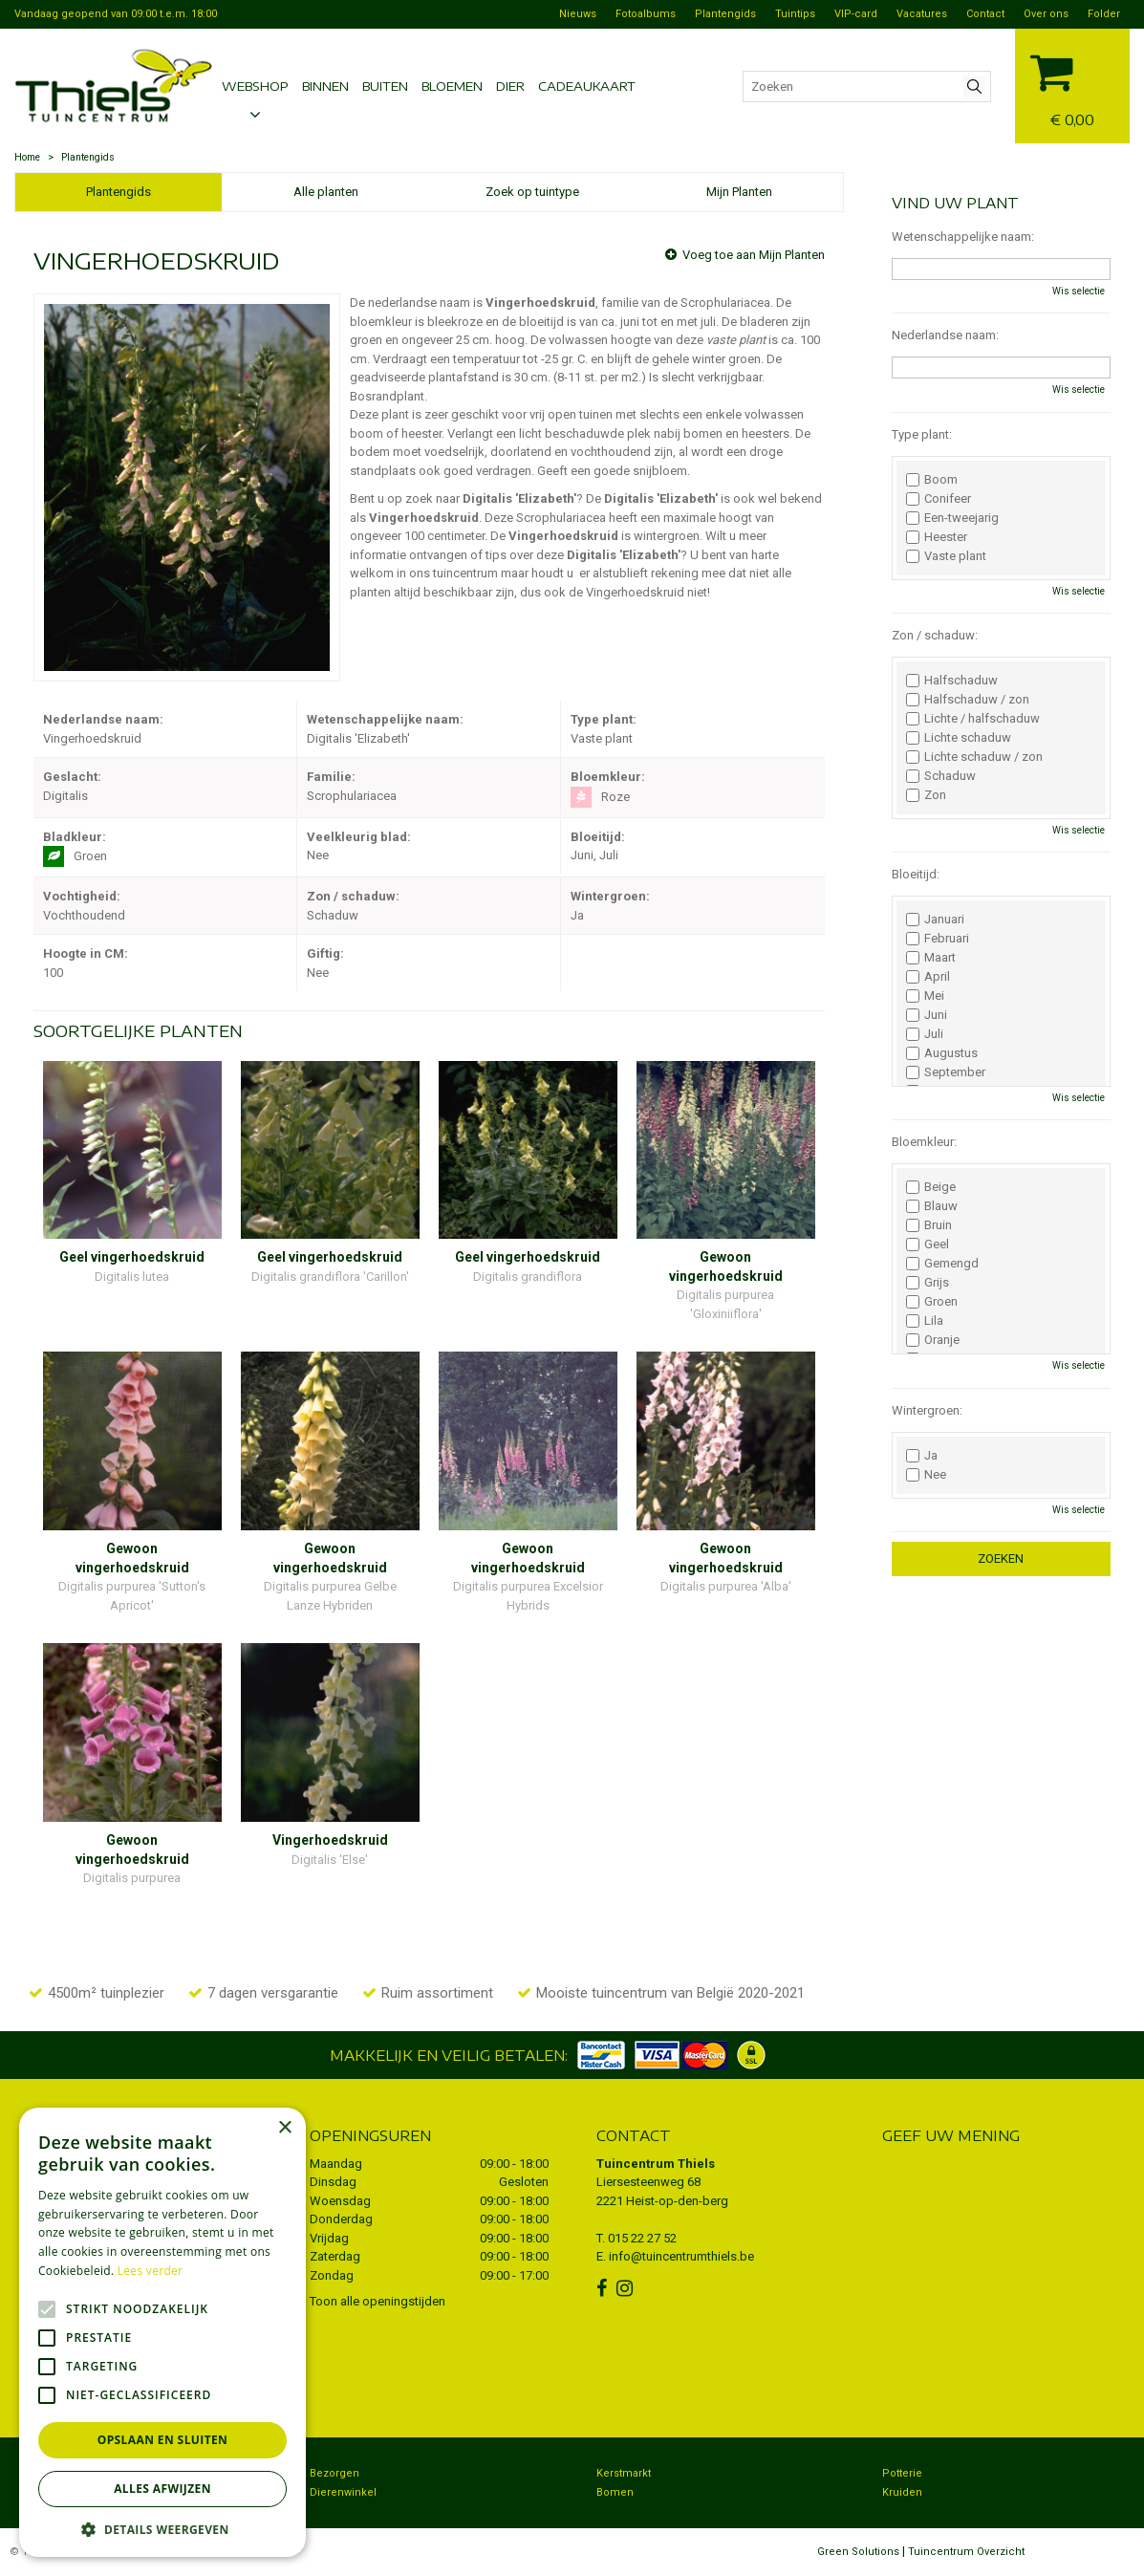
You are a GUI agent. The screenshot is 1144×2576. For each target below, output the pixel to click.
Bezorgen (334, 2473)
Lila (924, 1321)
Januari (935, 919)
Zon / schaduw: (935, 635)
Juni (926, 1015)
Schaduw (941, 776)
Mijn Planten (739, 191)
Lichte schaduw (958, 738)
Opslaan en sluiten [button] (162, 2440)
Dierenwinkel (343, 2492)
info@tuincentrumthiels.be (681, 2256)
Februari (937, 938)
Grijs (927, 1282)
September (945, 1072)
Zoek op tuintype (532, 191)
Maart (931, 957)
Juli (924, 1034)
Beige (931, 1187)
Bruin (929, 1225)
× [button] (284, 2128)
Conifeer (938, 499)
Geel (927, 1244)
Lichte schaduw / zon (974, 757)
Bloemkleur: (924, 1142)
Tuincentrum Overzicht (966, 2551)
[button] (162, 2529)
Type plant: (922, 434)
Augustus (942, 1053)
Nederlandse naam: (945, 335)
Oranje (933, 1340)
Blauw (932, 1206)
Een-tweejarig (952, 518)
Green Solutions (858, 2551)
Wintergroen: (927, 1410)
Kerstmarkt (623, 2473)
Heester (936, 537)
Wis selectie (1078, 291)
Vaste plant (946, 556)
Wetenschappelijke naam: (963, 236)
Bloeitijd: (915, 874)
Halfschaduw (952, 680)
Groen (932, 1302)
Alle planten (325, 191)
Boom (932, 480)
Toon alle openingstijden (377, 2301)
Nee (926, 1475)
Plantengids (118, 191)
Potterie (902, 2473)
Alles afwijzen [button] (162, 2488)
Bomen (615, 2492)
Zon (926, 795)
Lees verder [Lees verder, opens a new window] (150, 2270)
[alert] (162, 2332)
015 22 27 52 (642, 2238)
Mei (925, 996)
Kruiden (902, 2492)
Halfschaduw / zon (967, 699)
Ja (922, 1455)
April (928, 977)
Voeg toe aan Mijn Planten (753, 255)
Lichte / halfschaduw (973, 718)
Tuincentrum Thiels (655, 2163)
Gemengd (942, 1263)
